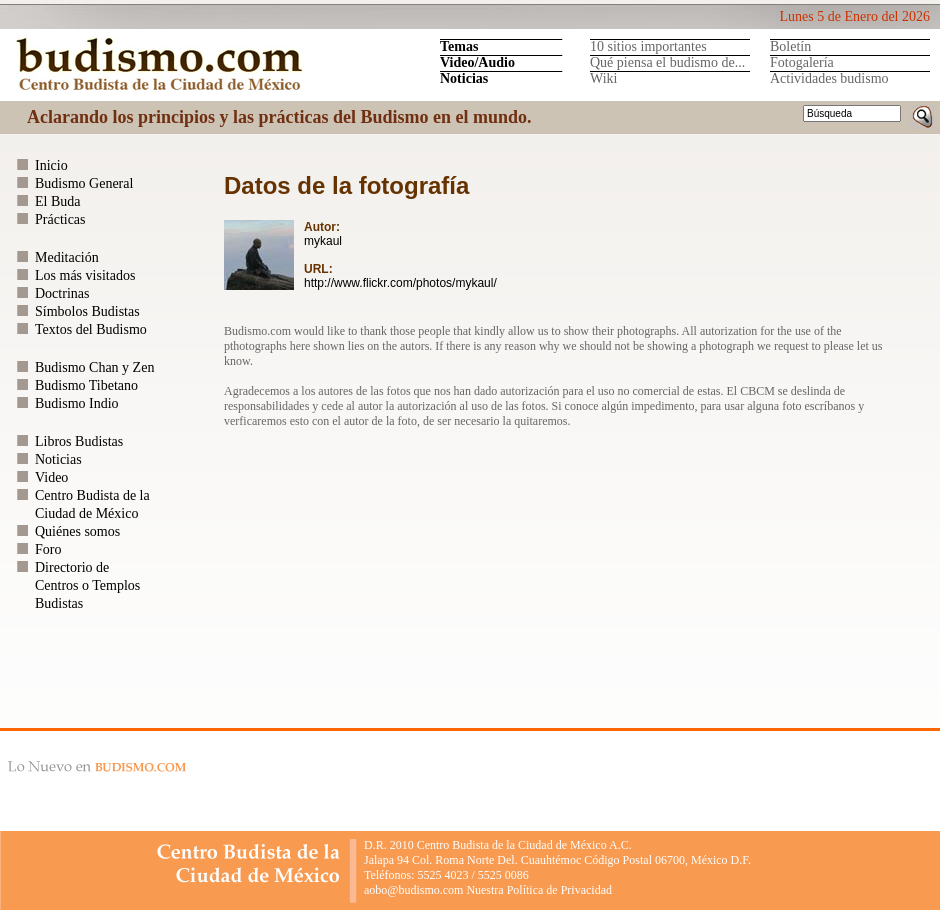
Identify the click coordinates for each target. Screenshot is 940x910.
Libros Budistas (79, 441)
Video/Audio (477, 62)
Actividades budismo (829, 78)
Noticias (464, 78)
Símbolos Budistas (87, 311)
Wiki (603, 78)
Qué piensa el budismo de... (667, 62)
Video (51, 477)
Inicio (51, 165)
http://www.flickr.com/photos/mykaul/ (400, 283)
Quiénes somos (77, 531)
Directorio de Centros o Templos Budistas (87, 585)
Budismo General (84, 183)
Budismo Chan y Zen (94, 367)
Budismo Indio (77, 403)
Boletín (790, 46)
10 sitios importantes (648, 46)
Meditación (67, 257)
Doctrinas (62, 293)
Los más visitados (85, 275)
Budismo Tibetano (86, 385)
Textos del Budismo (91, 329)
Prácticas (60, 219)
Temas (459, 46)
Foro (48, 549)
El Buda (58, 201)
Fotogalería (802, 62)
